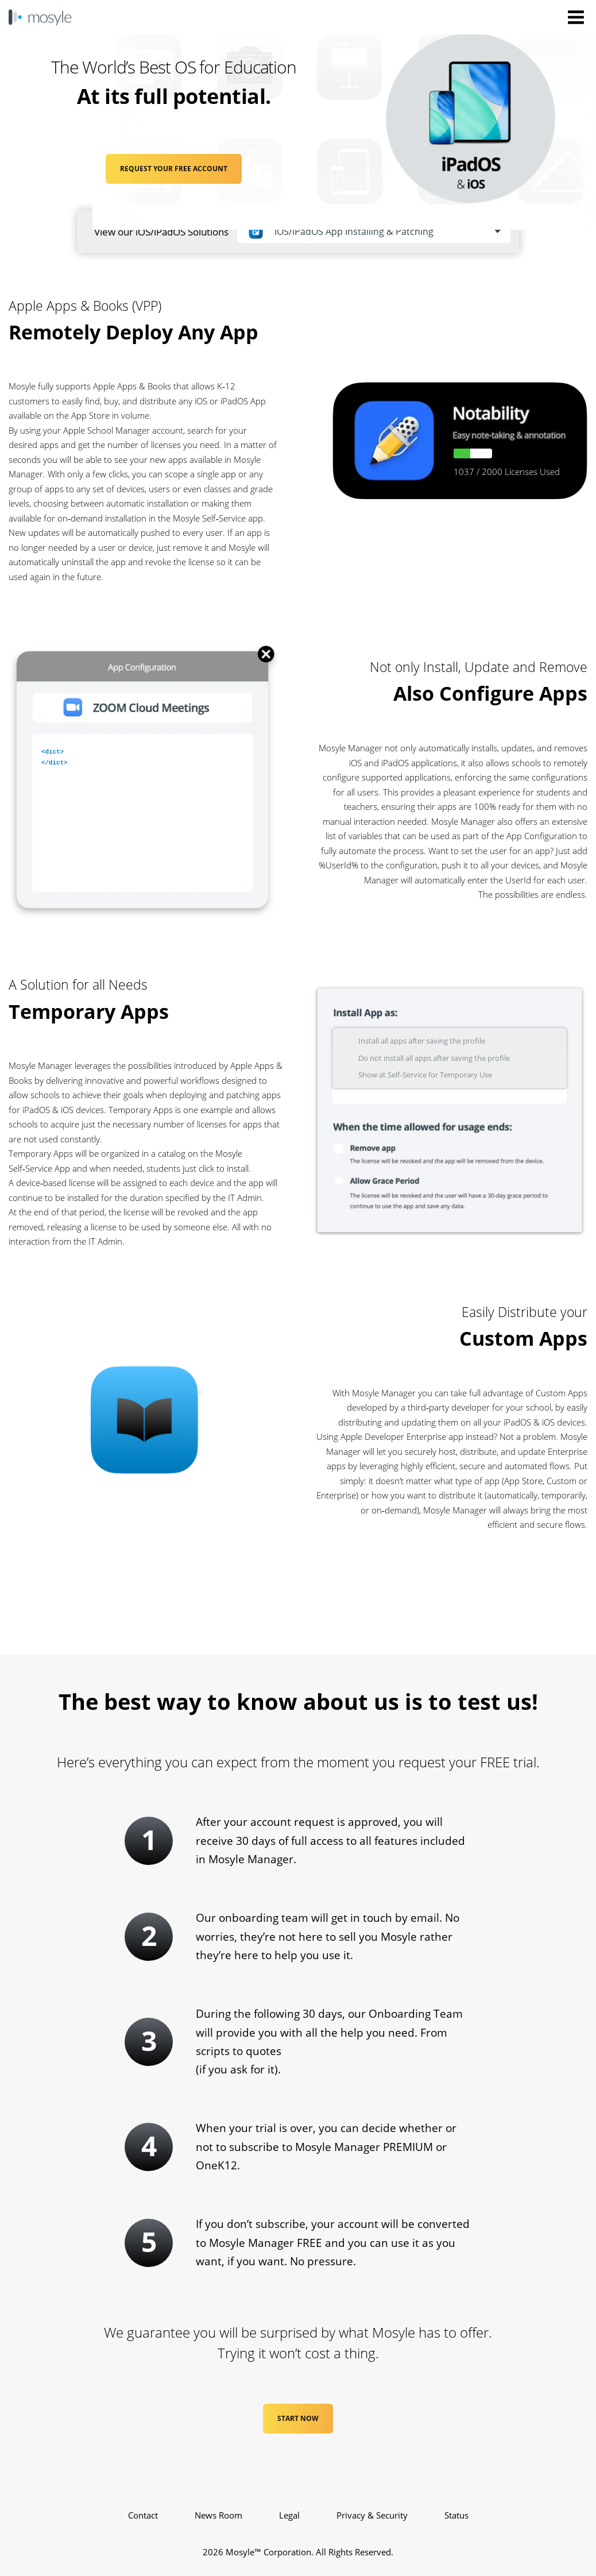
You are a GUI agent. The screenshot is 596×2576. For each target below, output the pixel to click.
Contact (143, 2515)
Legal (289, 2515)
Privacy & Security (372, 2515)
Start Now (298, 2418)
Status (456, 2515)
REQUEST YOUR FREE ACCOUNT (173, 168)
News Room (218, 2515)
